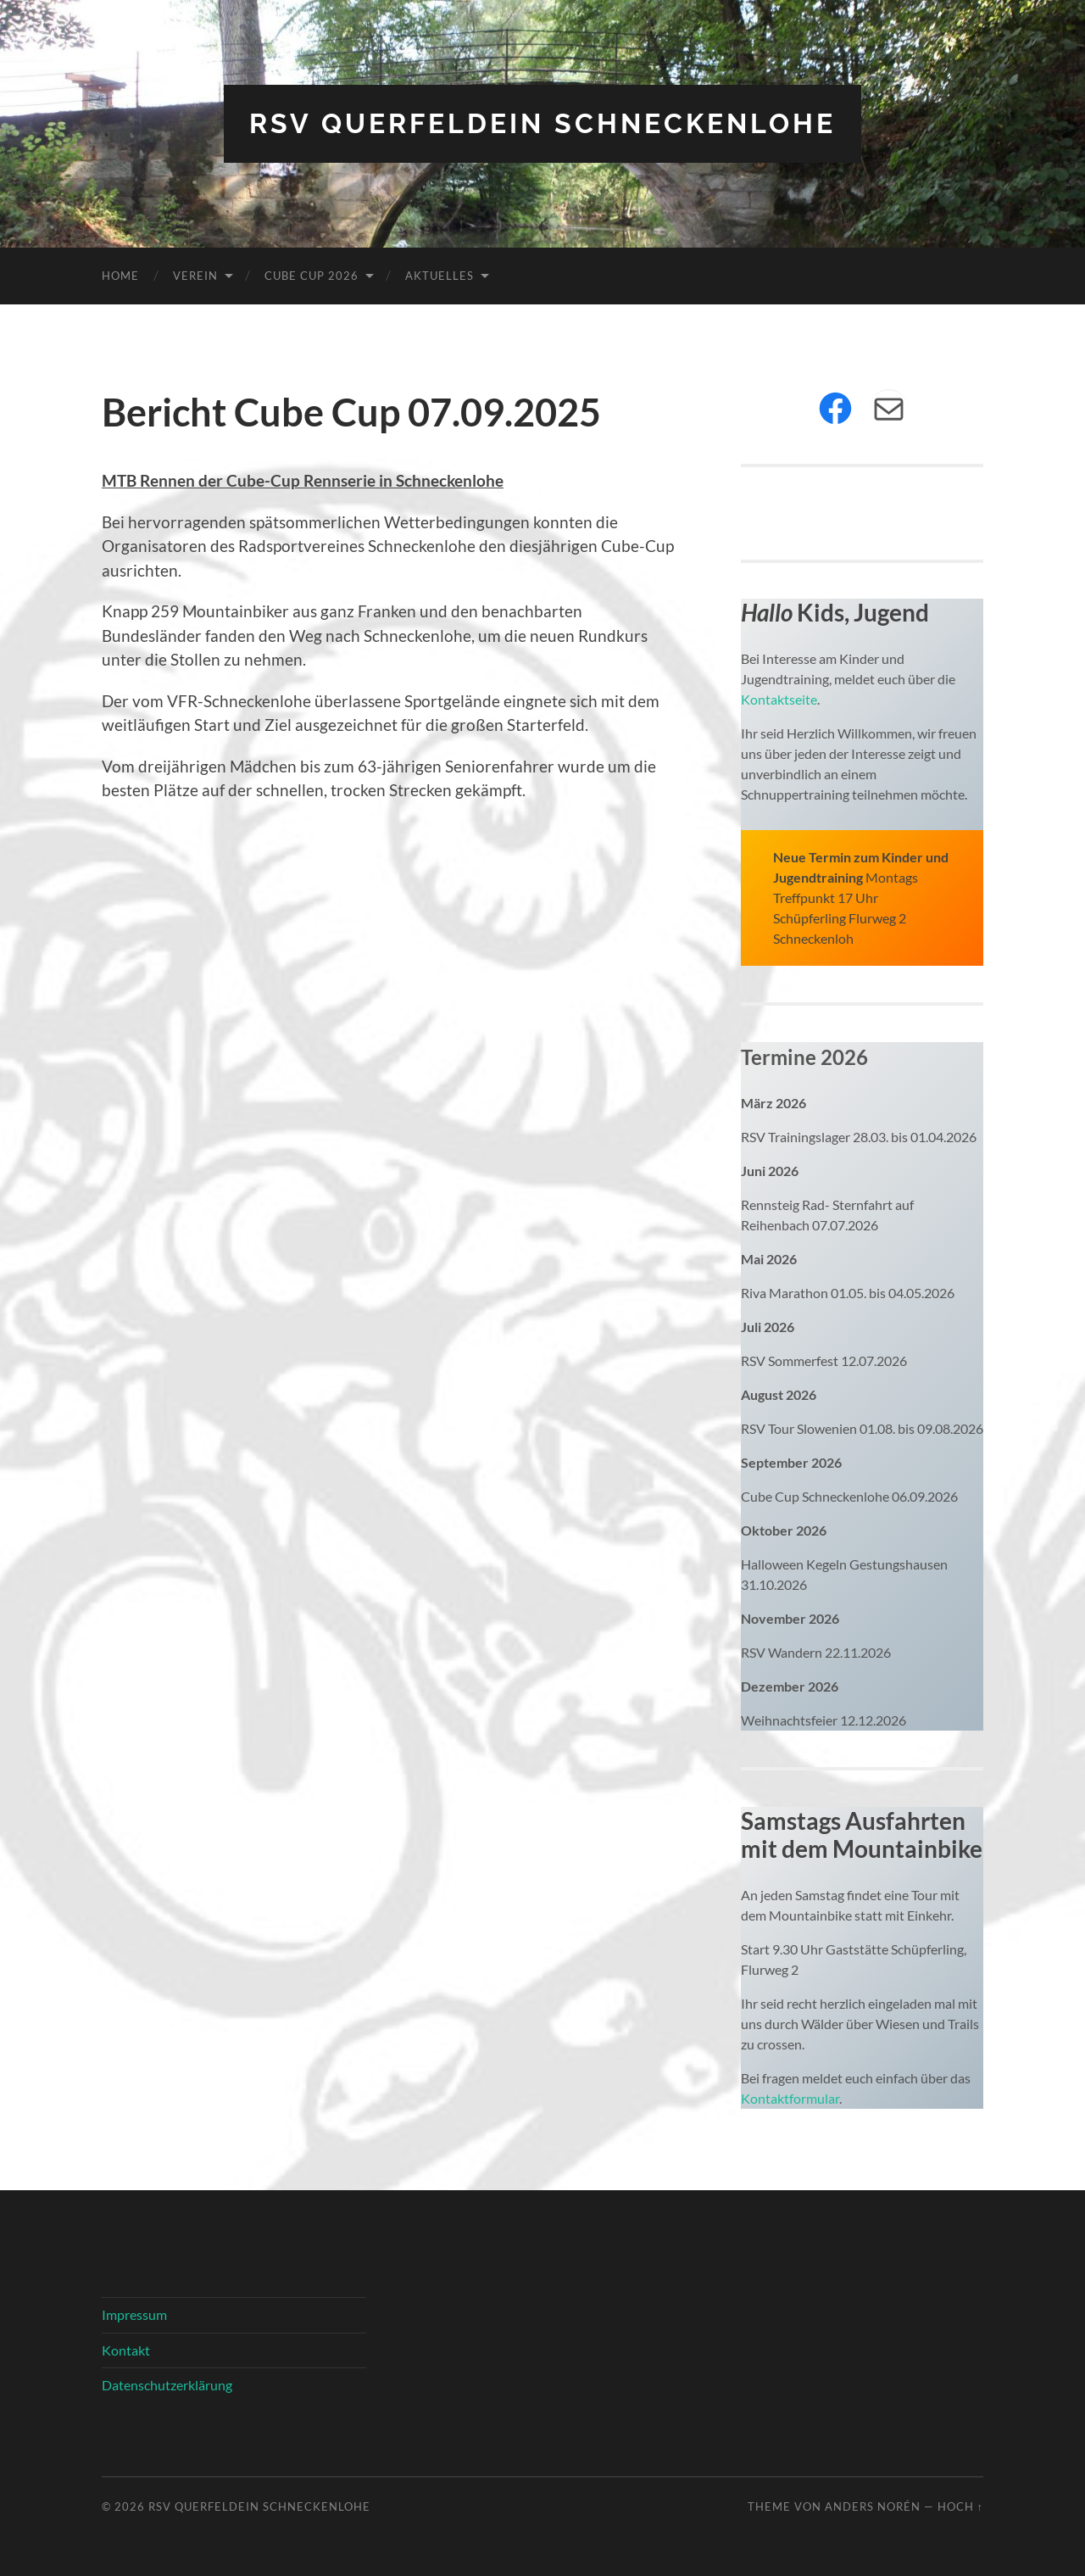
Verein (195, 275)
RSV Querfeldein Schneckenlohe (542, 123)
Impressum (134, 2314)
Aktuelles (439, 275)
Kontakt (126, 2350)
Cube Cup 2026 (311, 275)
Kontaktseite (779, 699)
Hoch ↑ (960, 2506)
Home (120, 275)
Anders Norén (873, 2506)
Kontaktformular (790, 2098)
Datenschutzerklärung (167, 2385)
